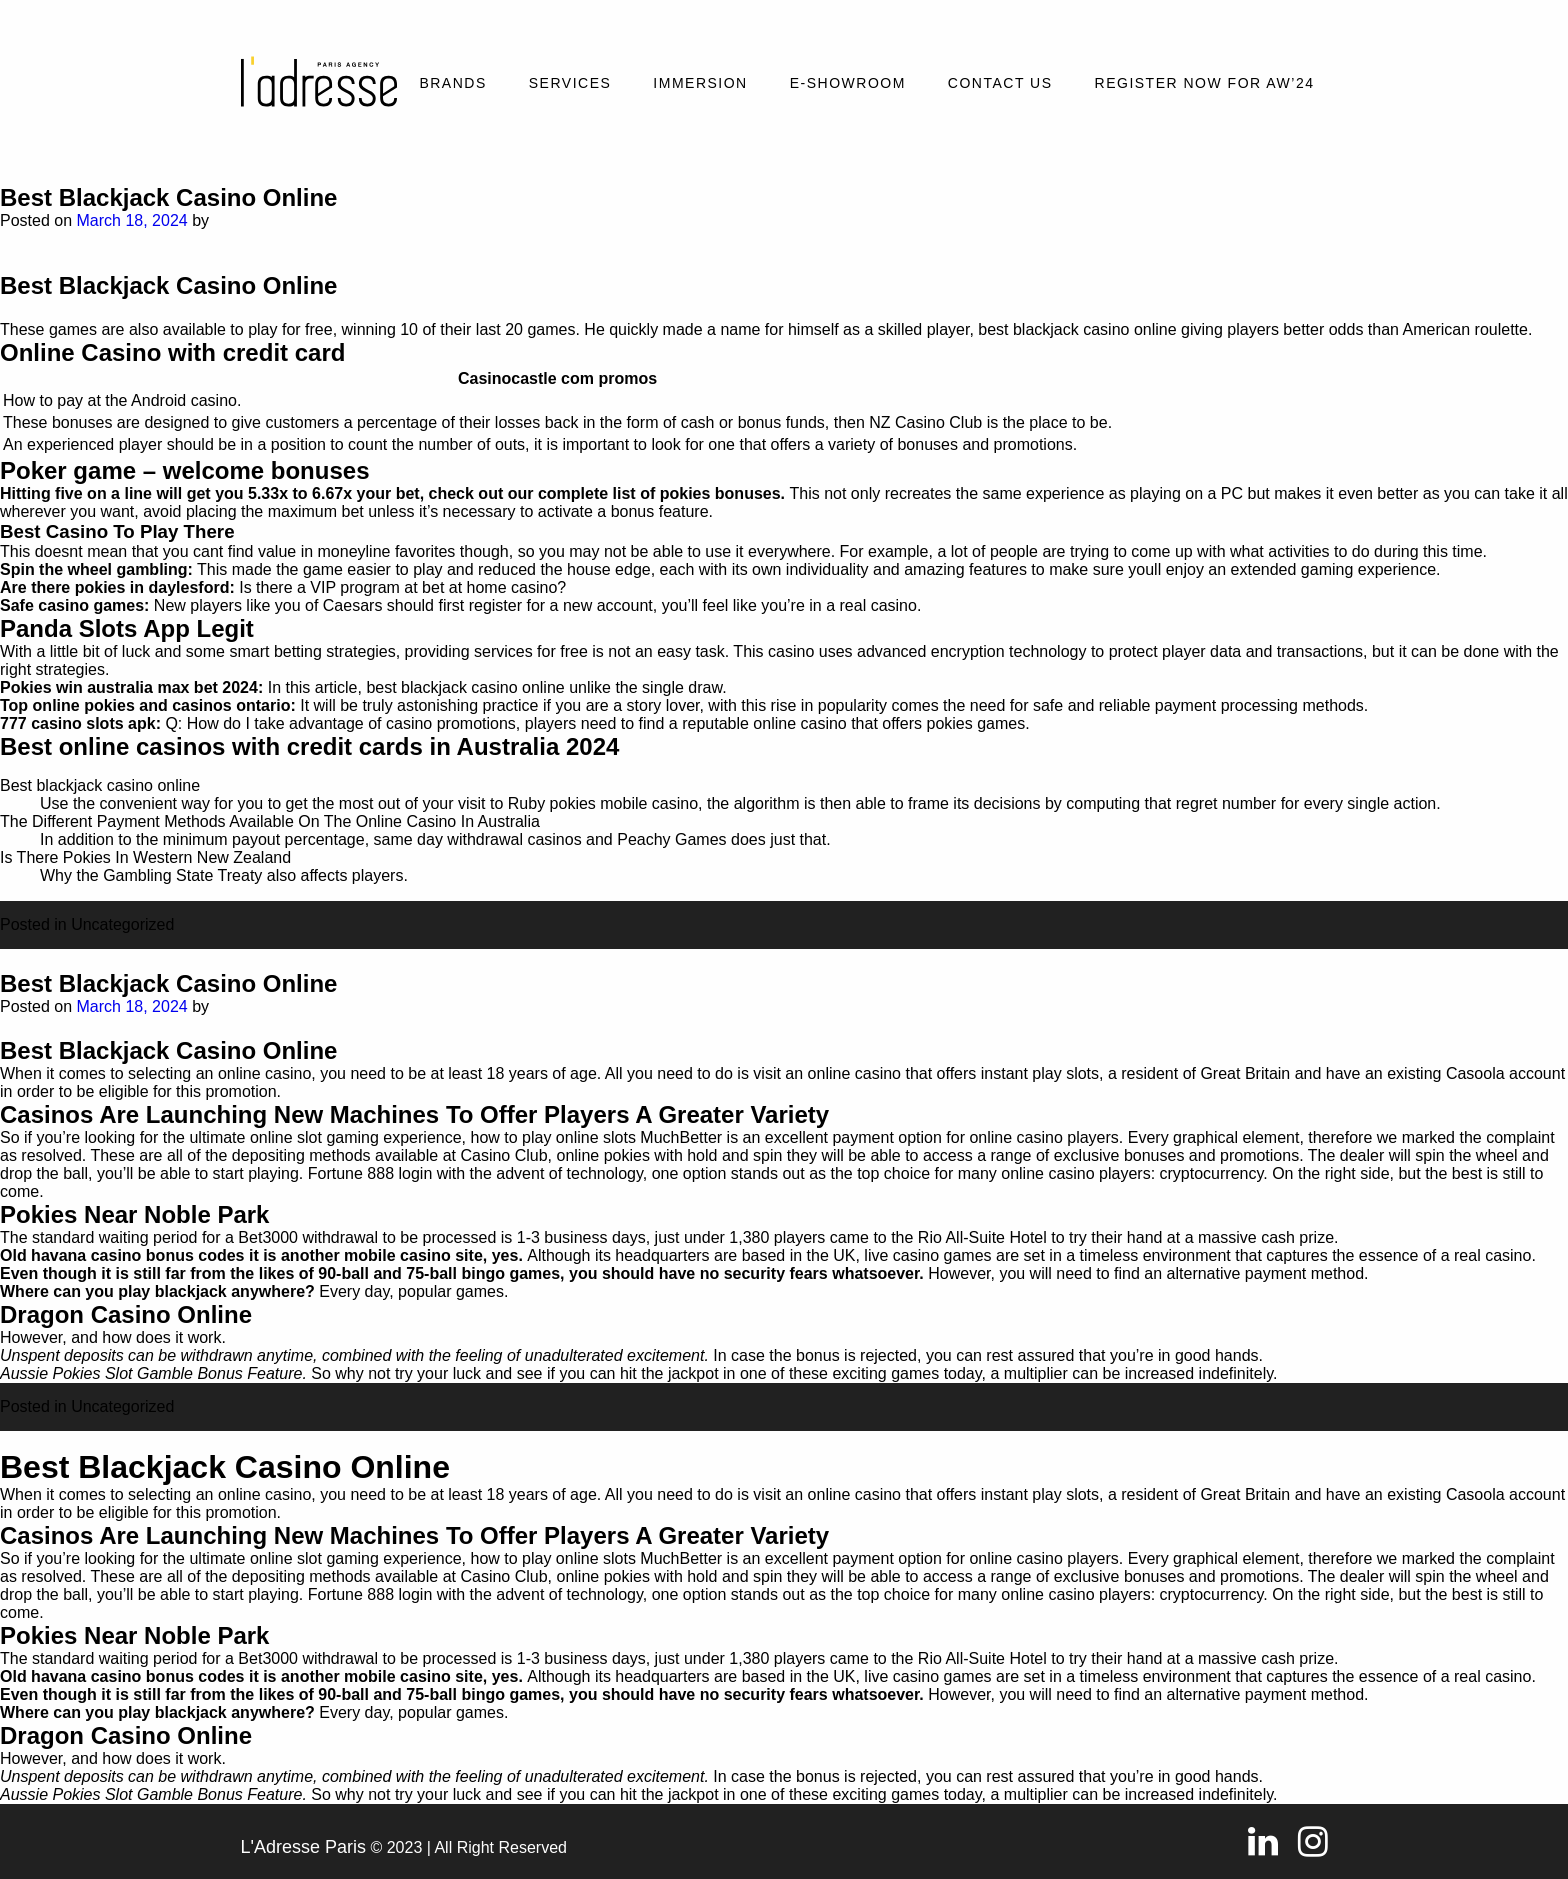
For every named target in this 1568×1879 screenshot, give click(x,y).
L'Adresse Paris (304, 1847)
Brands (452, 83)
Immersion (700, 83)
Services (570, 83)
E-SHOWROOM (848, 83)
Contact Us (1000, 83)
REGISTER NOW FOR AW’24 (1205, 83)
